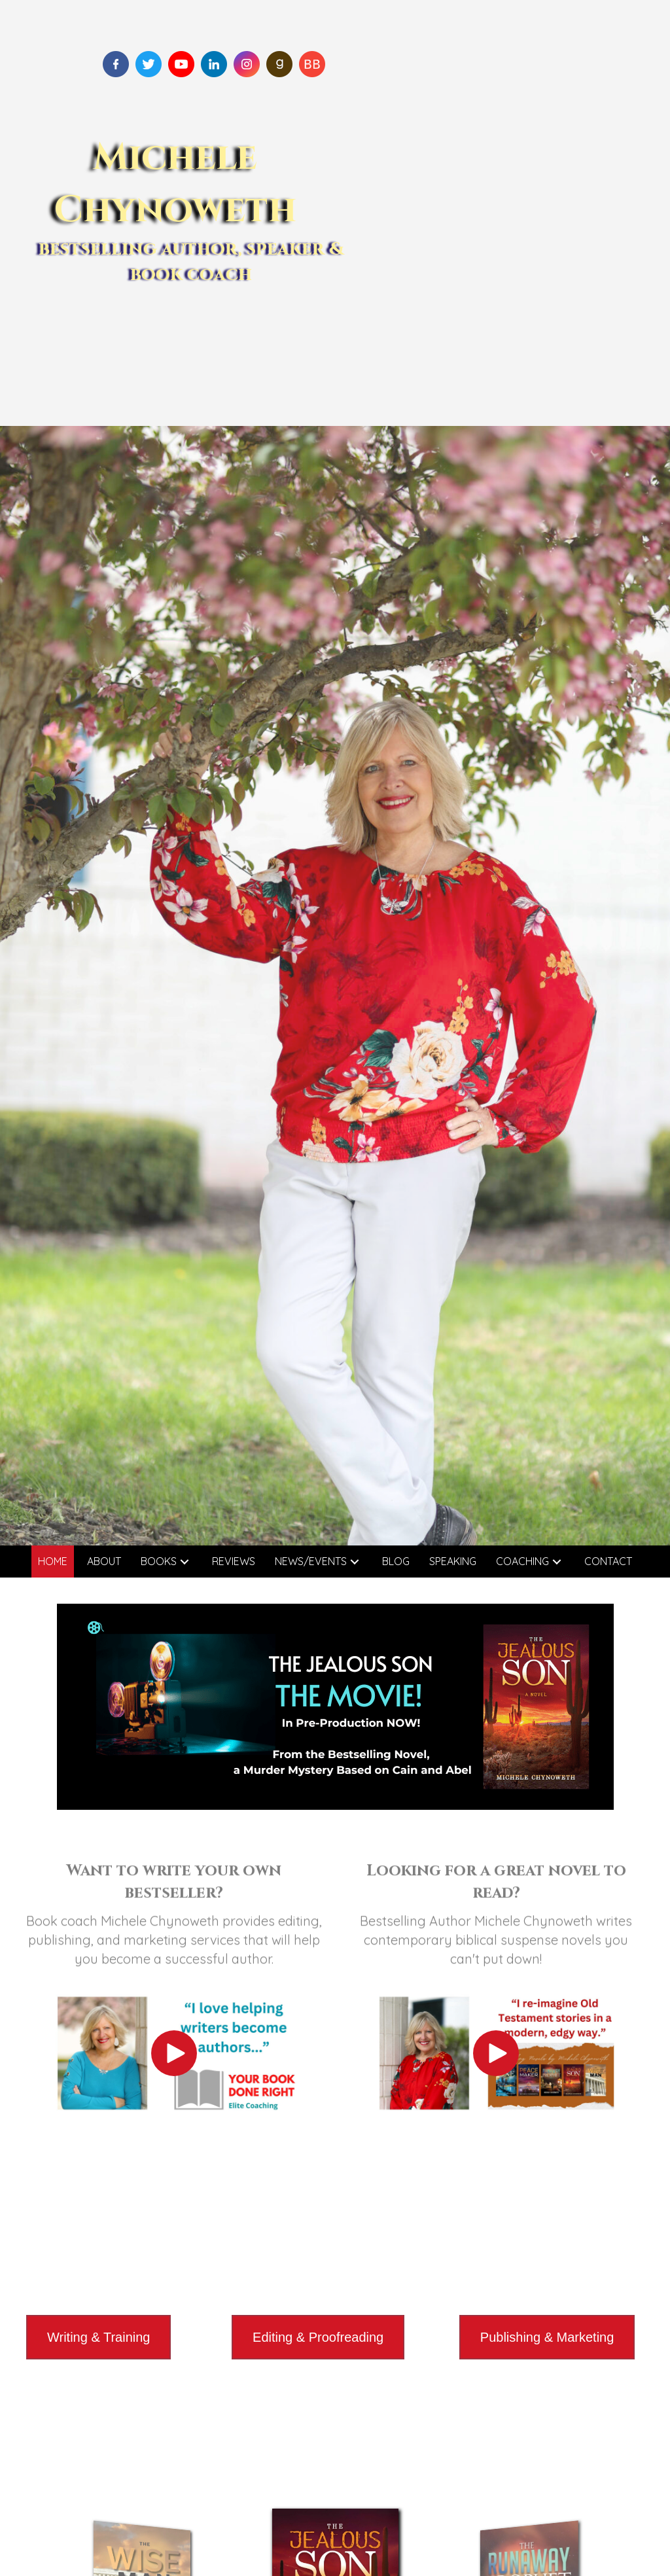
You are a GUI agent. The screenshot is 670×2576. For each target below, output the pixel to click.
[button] (184, 1561)
